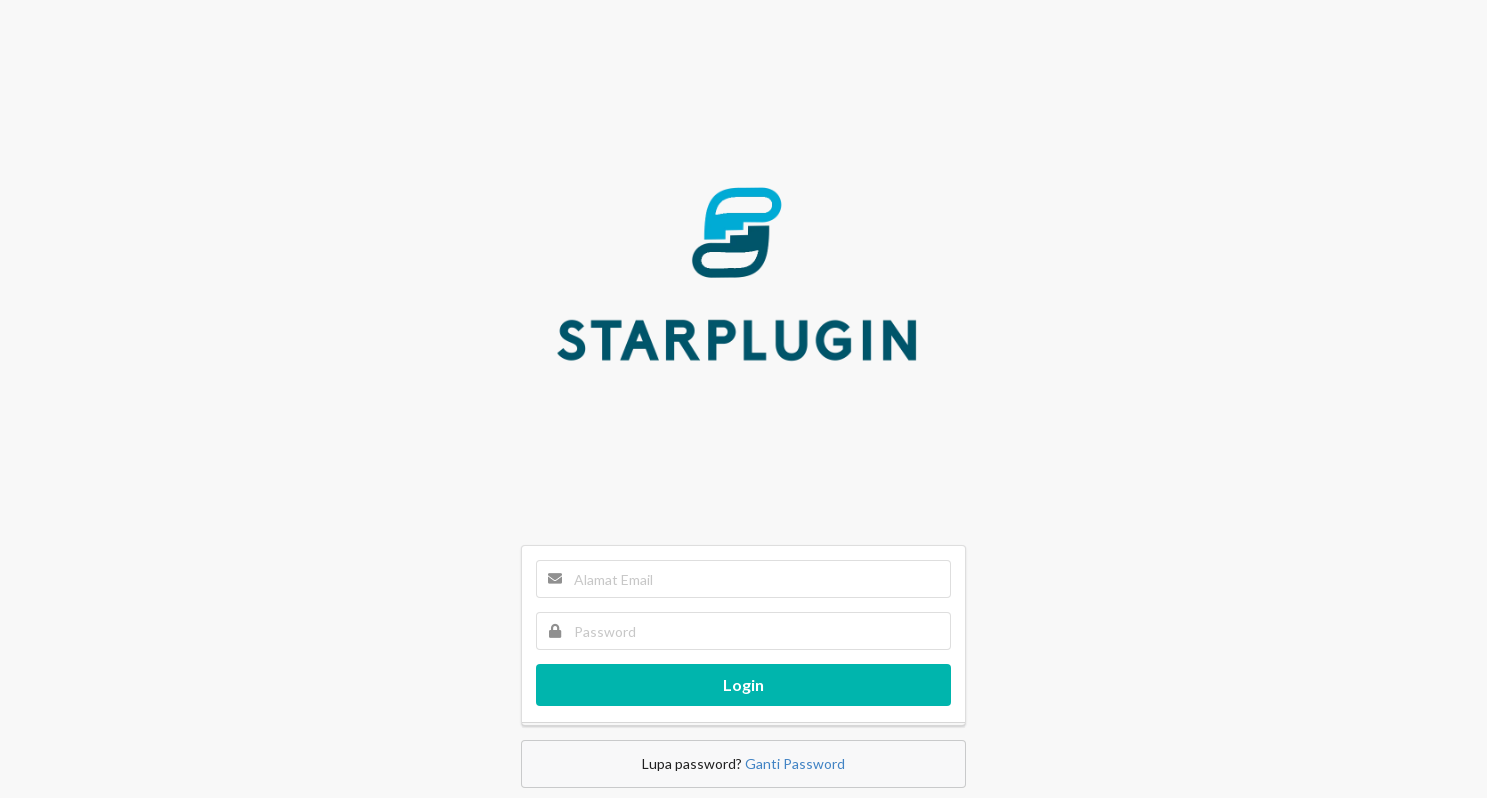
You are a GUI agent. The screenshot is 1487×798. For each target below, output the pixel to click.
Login (743, 684)
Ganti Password (795, 763)
